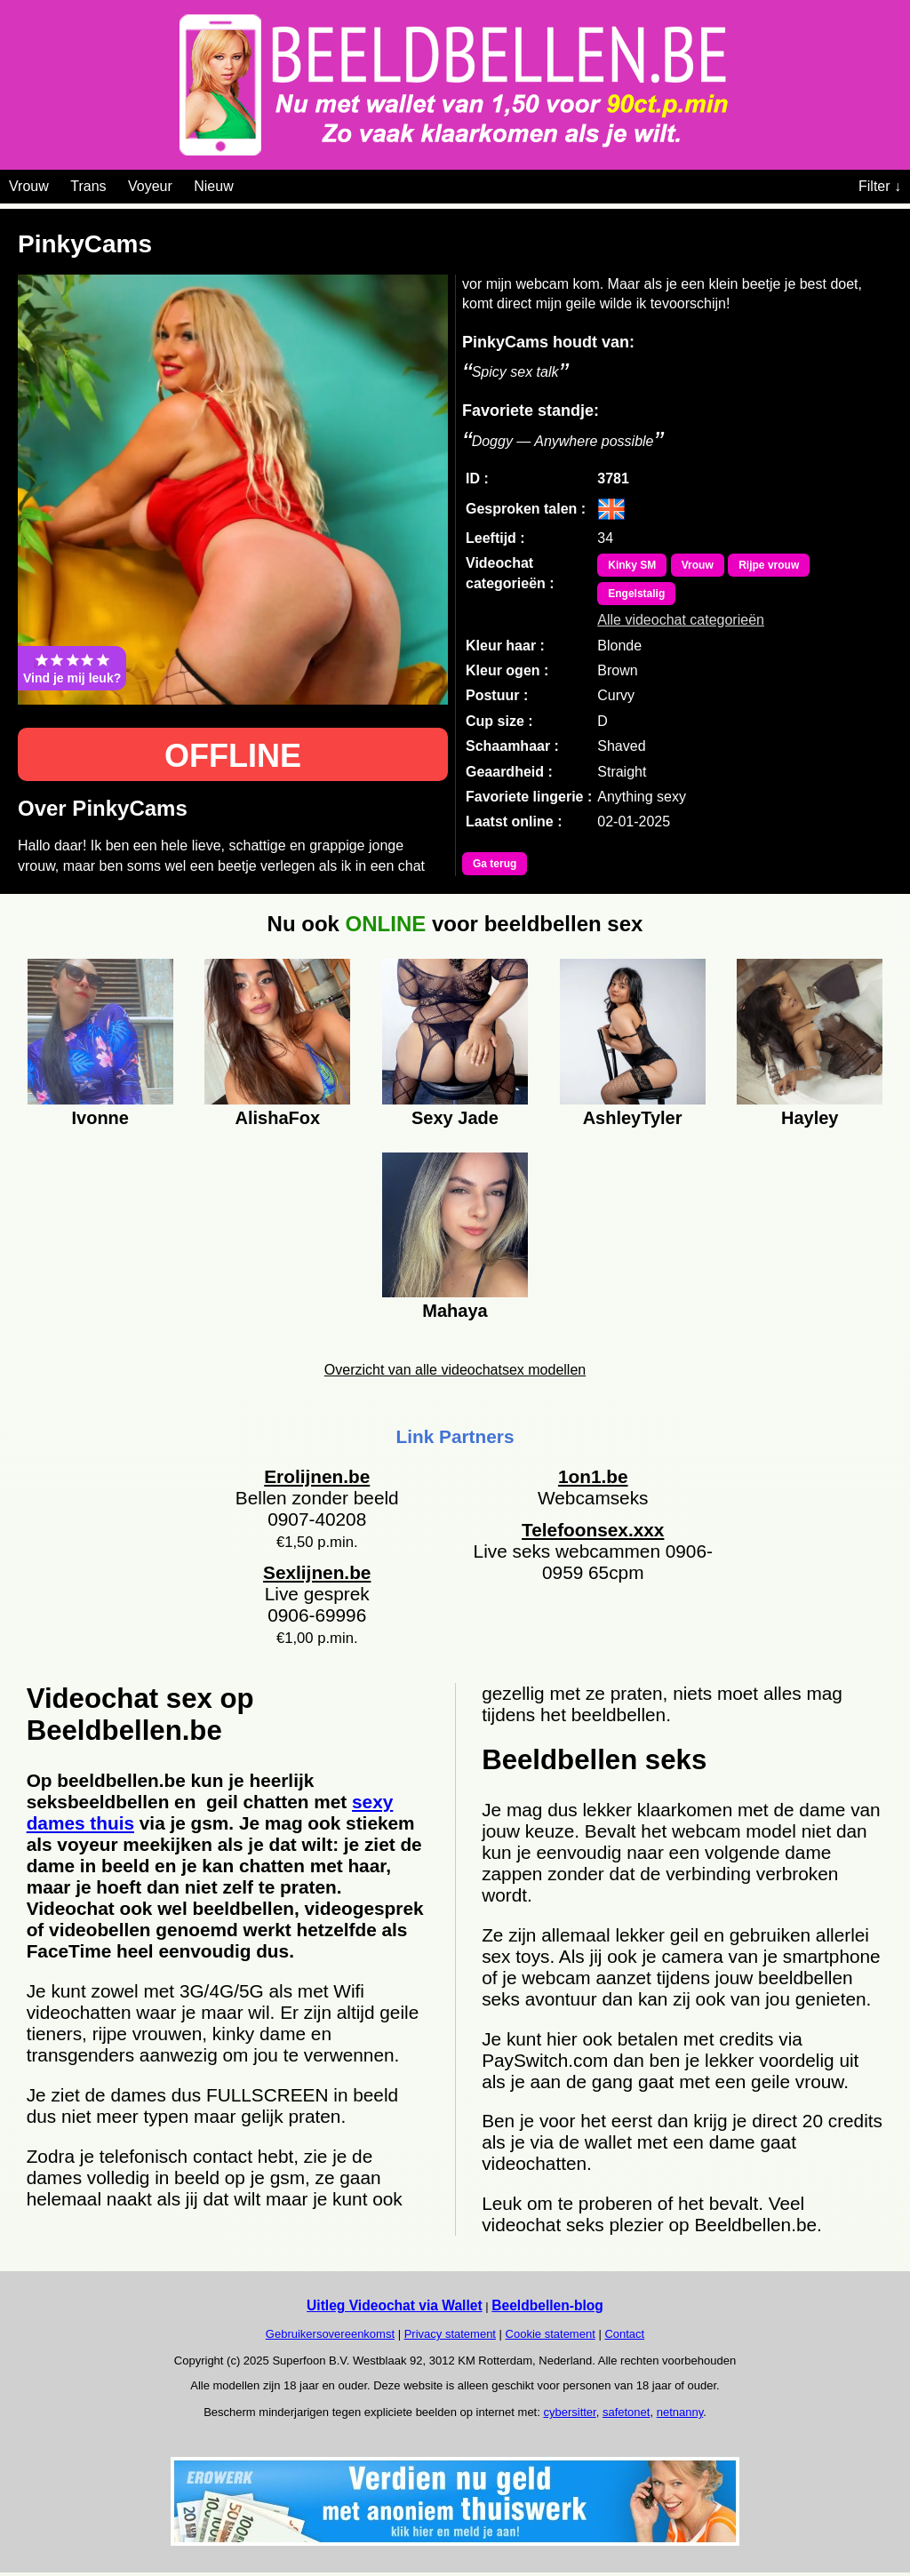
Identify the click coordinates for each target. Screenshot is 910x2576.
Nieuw (213, 186)
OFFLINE (232, 756)
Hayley (810, 1118)
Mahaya (454, 1310)
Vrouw (29, 186)
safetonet (627, 2412)
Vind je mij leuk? (72, 668)
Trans (88, 186)
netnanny (680, 2412)
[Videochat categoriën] (246, 183)
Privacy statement (450, 2334)
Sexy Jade (455, 1118)
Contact (624, 2334)
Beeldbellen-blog (547, 2305)
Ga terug (494, 863)
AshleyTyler (632, 1118)
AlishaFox (278, 1118)
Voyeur (150, 186)
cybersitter (569, 2412)
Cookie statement (550, 2334)
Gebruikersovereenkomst (330, 2334)
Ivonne (99, 1118)
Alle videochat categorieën (680, 619)
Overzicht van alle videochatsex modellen (455, 1369)
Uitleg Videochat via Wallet (395, 2305)
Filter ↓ (879, 186)
